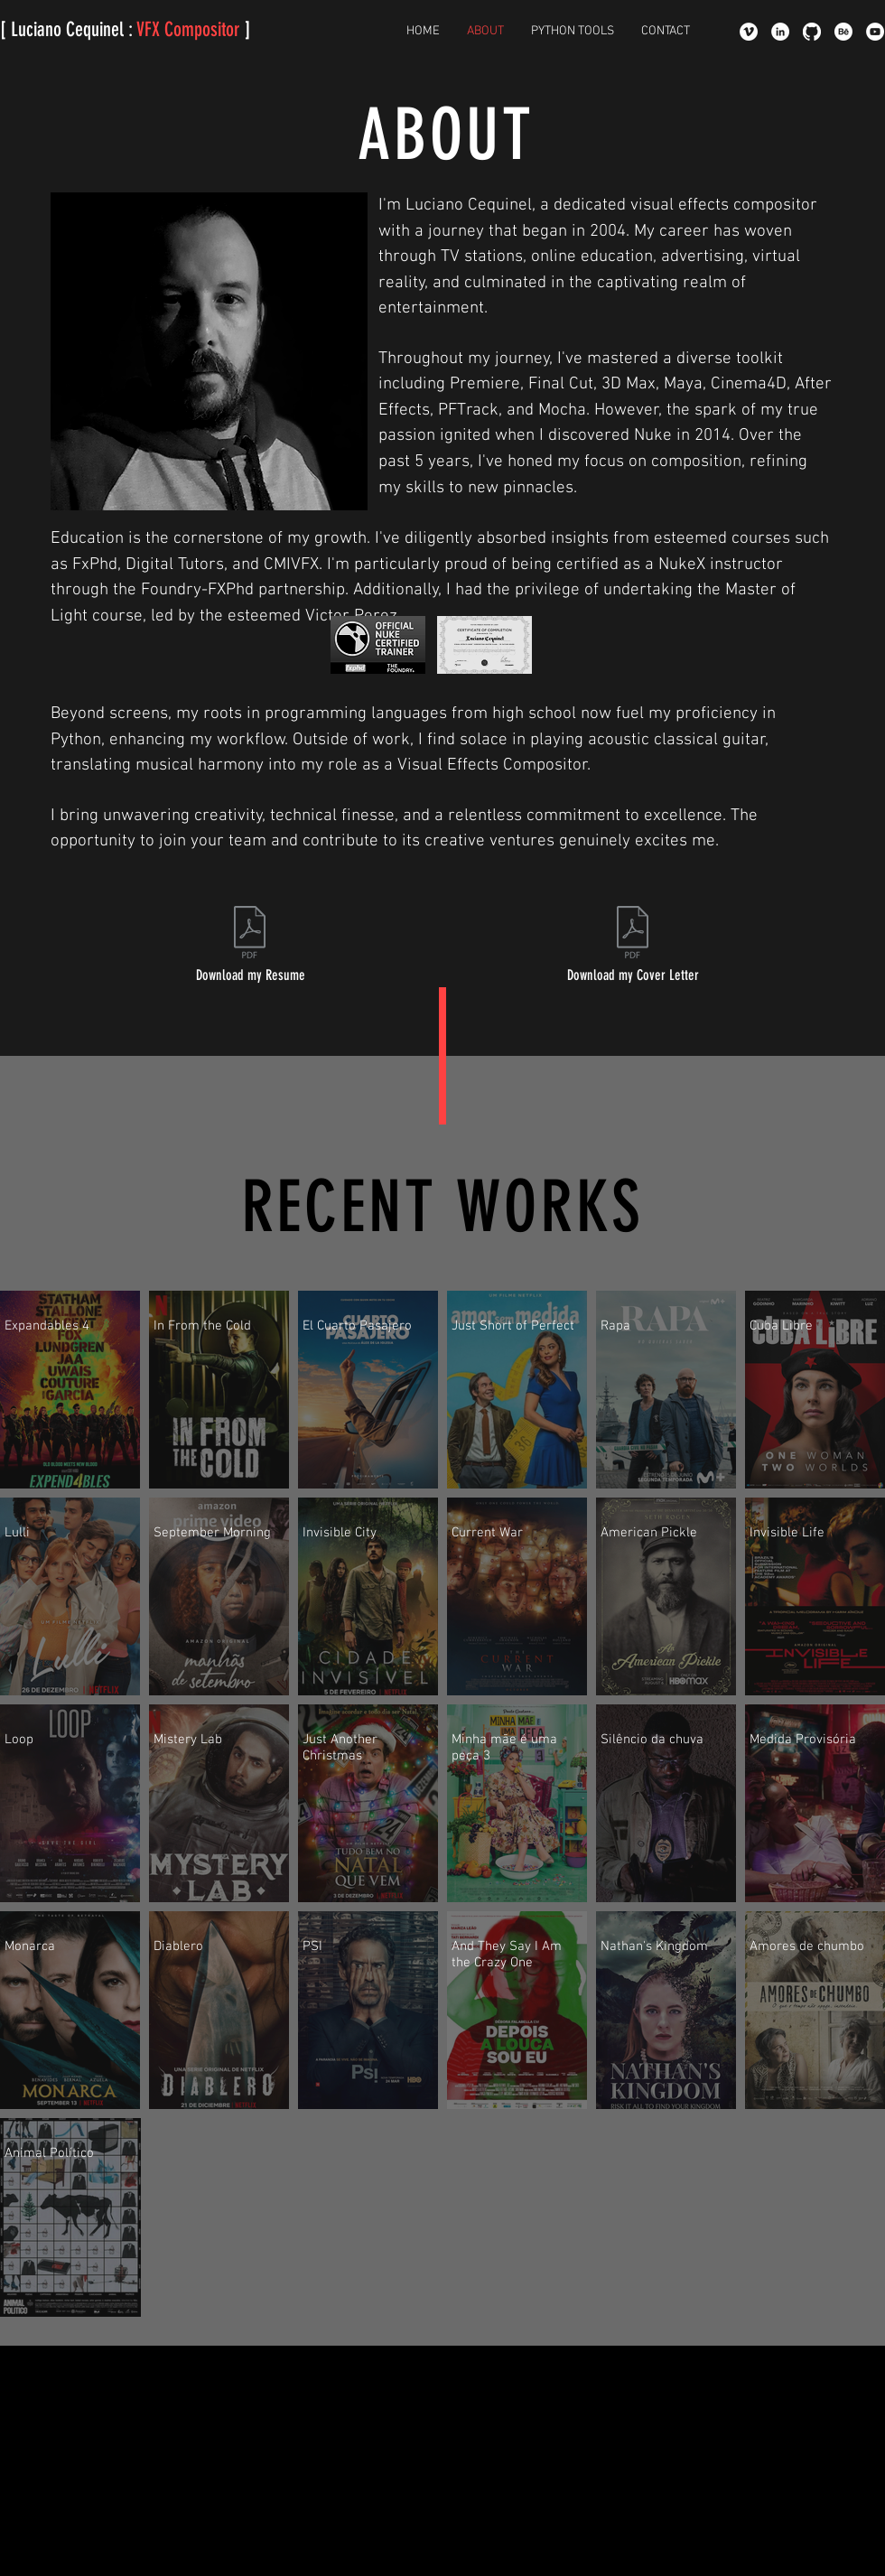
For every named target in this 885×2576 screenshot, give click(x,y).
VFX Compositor (188, 29)
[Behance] (843, 32)
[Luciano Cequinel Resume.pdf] (249, 934)
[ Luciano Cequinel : (68, 29)
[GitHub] (812, 32)
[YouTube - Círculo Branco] (875, 32)
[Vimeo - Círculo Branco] (749, 32)
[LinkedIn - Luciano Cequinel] (780, 32)
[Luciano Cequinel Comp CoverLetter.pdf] (632, 934)
